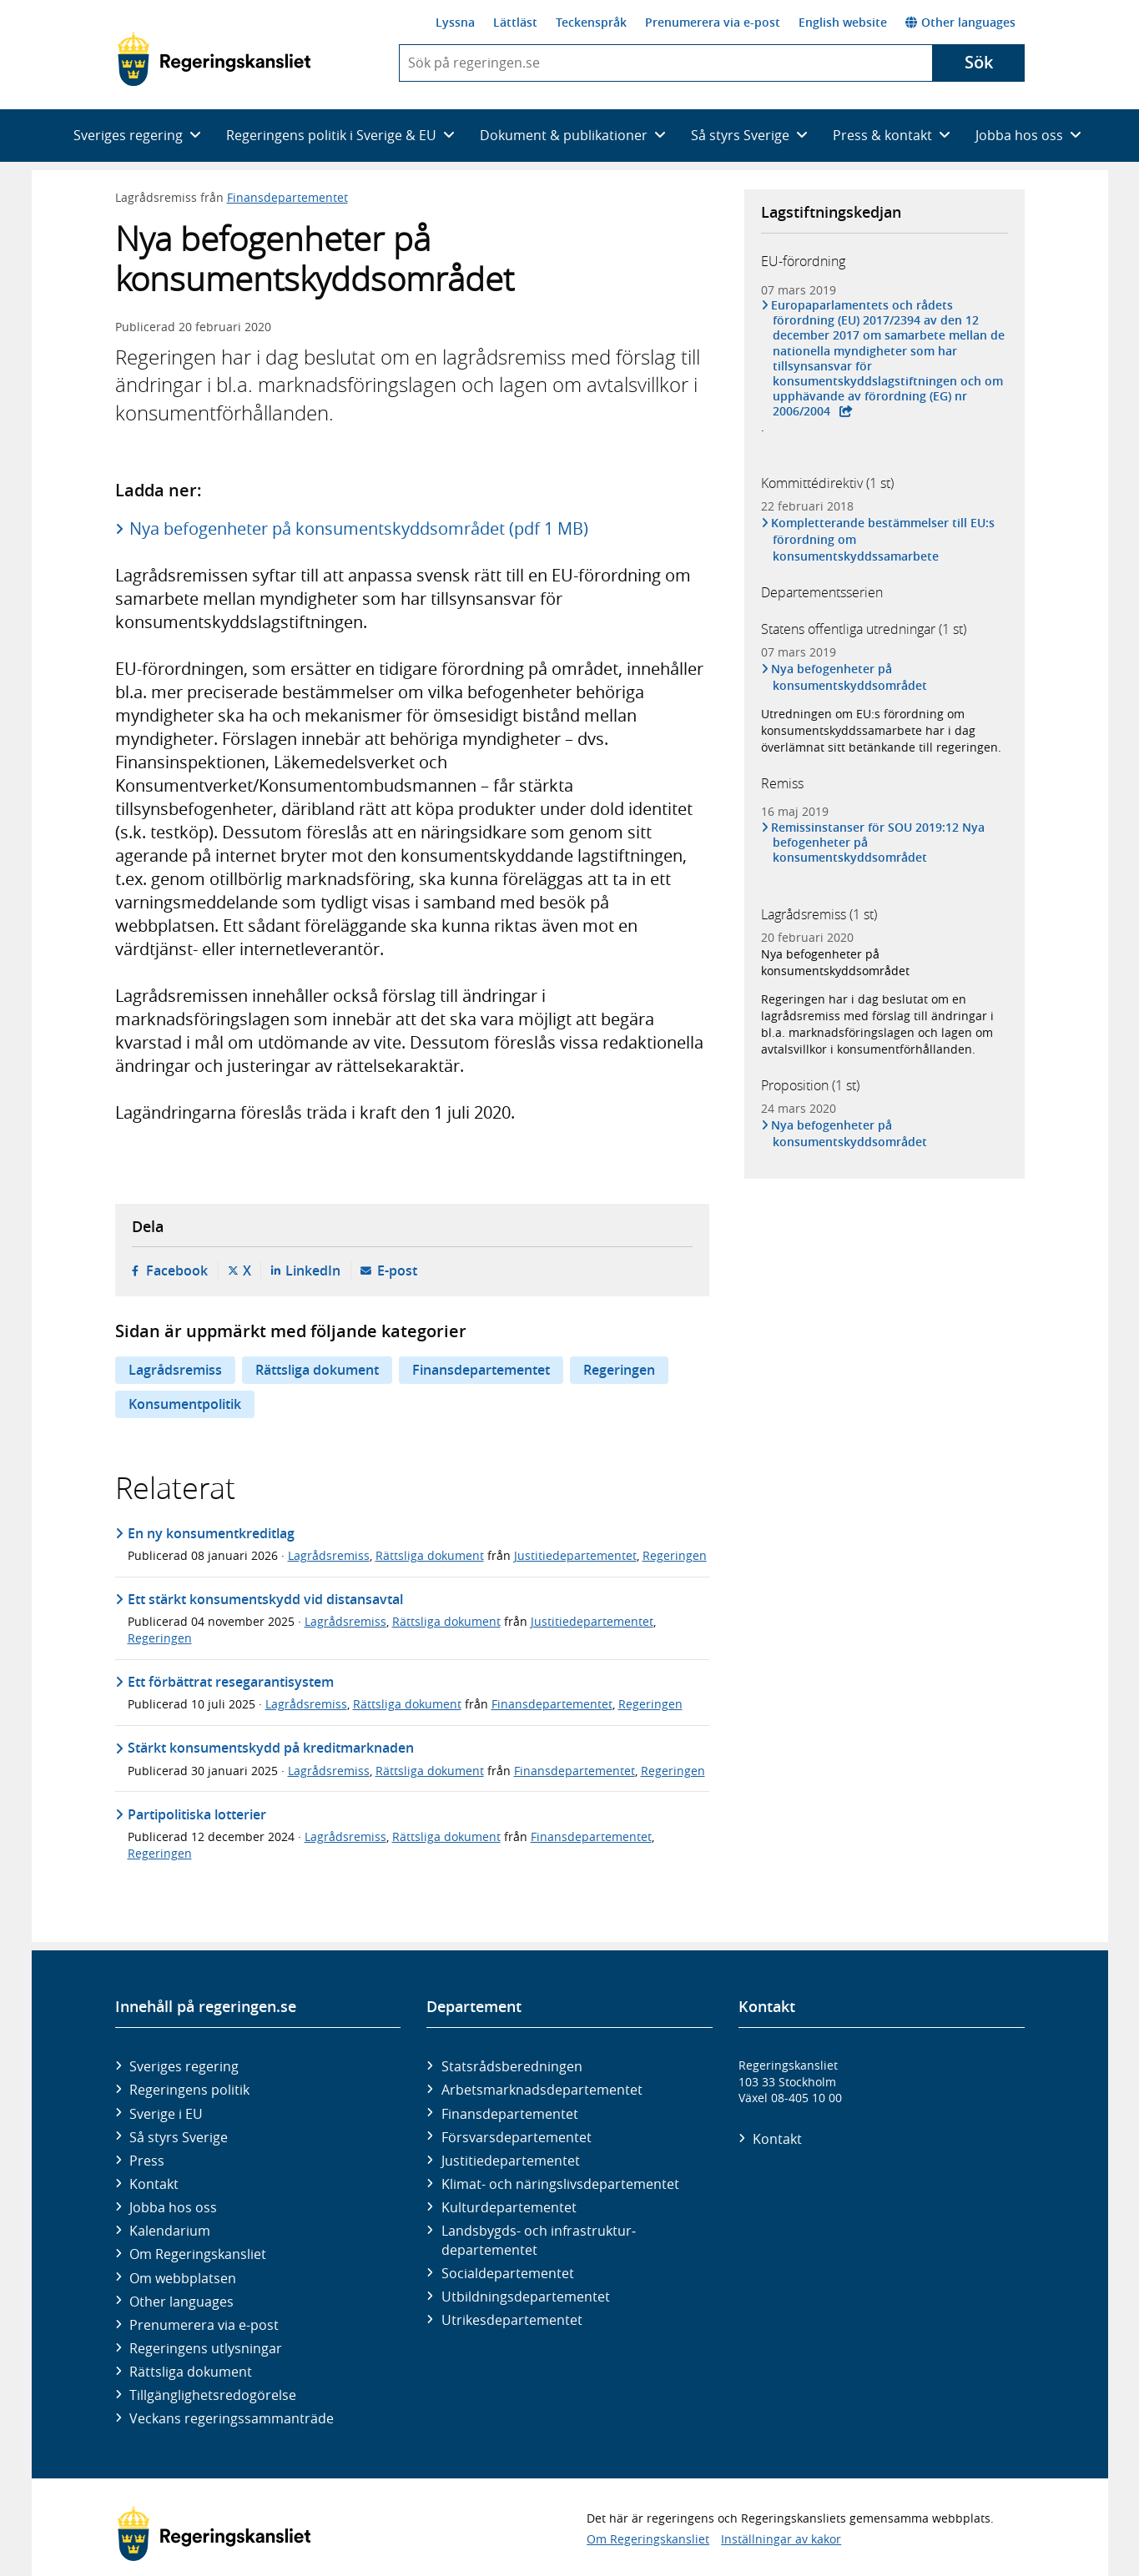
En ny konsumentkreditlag (211, 1533)
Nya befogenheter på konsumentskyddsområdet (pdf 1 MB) (358, 528)
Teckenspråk (591, 22)
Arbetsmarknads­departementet (542, 2089)
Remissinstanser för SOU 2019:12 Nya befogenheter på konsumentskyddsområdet (879, 842)
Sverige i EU (166, 2114)
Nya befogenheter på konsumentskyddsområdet (850, 677)
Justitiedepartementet (575, 1555)
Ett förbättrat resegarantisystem (231, 1682)
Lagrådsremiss (175, 1370)
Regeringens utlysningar (205, 2348)
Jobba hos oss (173, 2207)
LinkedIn (312, 1270)
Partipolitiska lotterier (197, 1814)
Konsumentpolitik (185, 1404)
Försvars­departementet (516, 2137)
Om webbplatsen (182, 2278)
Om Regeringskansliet (197, 2254)
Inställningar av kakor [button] (781, 2539)
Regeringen (619, 1370)
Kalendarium (169, 2230)
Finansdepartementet (287, 197)
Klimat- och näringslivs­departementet (560, 2184)
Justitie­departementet (510, 2160)
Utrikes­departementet (511, 2320)
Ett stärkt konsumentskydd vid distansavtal (265, 1599)
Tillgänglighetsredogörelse (212, 2395)
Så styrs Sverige (178, 2137)
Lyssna (455, 22)
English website (843, 22)
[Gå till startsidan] (214, 59)
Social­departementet (507, 2273)
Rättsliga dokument (317, 1370)
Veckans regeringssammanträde (231, 2418)
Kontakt (154, 2184)
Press (146, 2160)
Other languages (960, 22)
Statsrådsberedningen (511, 2066)
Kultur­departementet (509, 2207)
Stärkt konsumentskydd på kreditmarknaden (271, 1747)
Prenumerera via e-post (712, 22)
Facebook (177, 1270)
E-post (397, 1270)
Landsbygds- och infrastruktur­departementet (538, 2239)
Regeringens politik (189, 2089)
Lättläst (515, 22)
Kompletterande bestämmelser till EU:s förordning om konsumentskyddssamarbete (884, 539)
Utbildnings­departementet (525, 2296)
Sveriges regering (184, 2066)
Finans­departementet (509, 2114)
